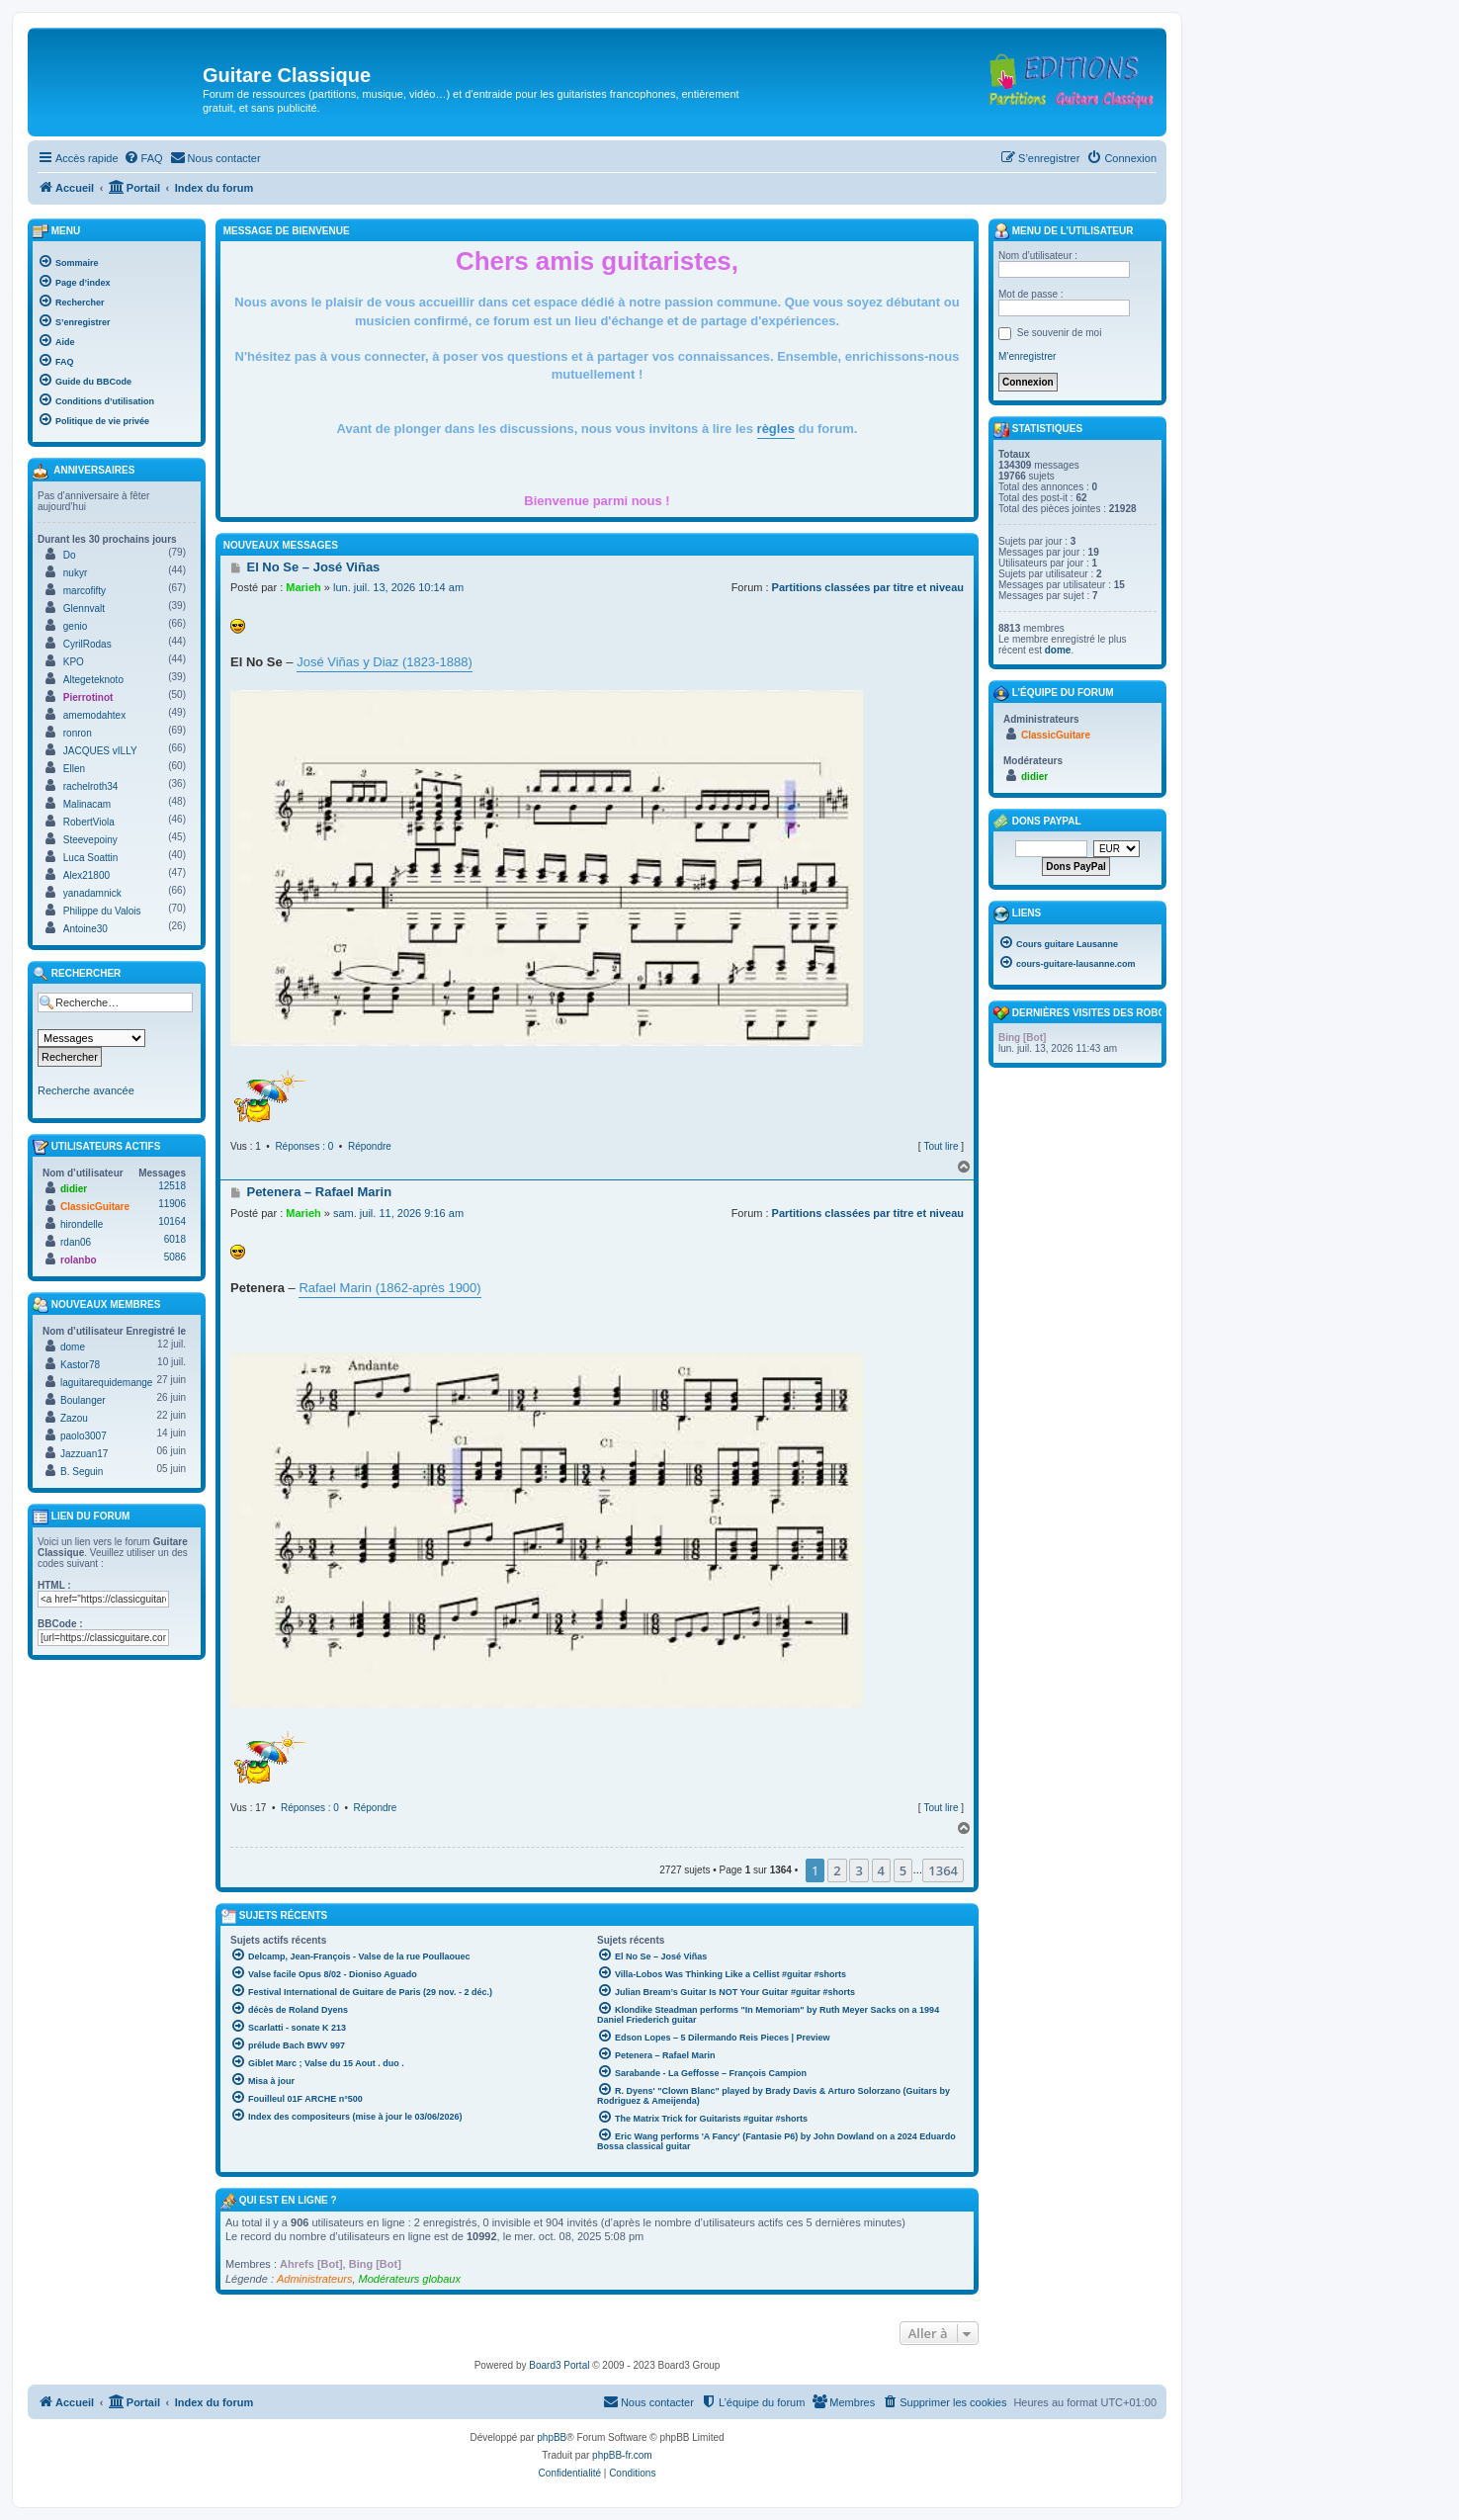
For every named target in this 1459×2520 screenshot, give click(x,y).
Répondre (369, 1146)
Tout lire (940, 1146)
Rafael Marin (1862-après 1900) (389, 1287)
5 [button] (903, 1870)
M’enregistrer (1027, 356)
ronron (77, 733)
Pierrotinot (88, 697)
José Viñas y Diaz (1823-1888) (384, 661)
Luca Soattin (91, 857)
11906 (172, 1203)
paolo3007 (83, 1436)
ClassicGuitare (94, 1206)
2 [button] (836, 1870)
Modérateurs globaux (410, 2279)
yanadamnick (92, 893)
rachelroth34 (91, 786)
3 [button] (858, 1870)
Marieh (303, 587)
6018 (175, 1239)
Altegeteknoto (93, 679)
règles (776, 428)
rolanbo (78, 1260)
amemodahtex (94, 715)
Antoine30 (85, 928)
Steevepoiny (90, 839)
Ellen (74, 768)
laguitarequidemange (106, 1382)
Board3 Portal (559, 2365)
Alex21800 (86, 875)
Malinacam (87, 804)
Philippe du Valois (102, 911)
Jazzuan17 (84, 1453)
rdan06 (75, 1242)
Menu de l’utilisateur (1063, 231)
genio (75, 626)
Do (69, 555)
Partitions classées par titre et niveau (868, 587)
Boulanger (83, 1400)
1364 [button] (943, 1870)
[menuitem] (143, 158)
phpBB (551, 2437)
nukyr (75, 572)
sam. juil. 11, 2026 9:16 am (398, 1213)
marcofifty (84, 590)
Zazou (74, 1418)
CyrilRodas (87, 644)
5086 (175, 1257)
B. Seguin (81, 1471)
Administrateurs (314, 2279)
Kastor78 (80, 1364)
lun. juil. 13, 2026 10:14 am (398, 587)
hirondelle (81, 1224)
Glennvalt (84, 608)
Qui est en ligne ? (288, 2200)
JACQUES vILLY (100, 750)
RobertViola (89, 822)
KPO (73, 661)
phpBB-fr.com (622, 2455)
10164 (172, 1221)
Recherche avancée (86, 1090)
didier (73, 1188)
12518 (172, 1185)
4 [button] (881, 1870)
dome (72, 1347)
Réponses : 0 (304, 1146)
